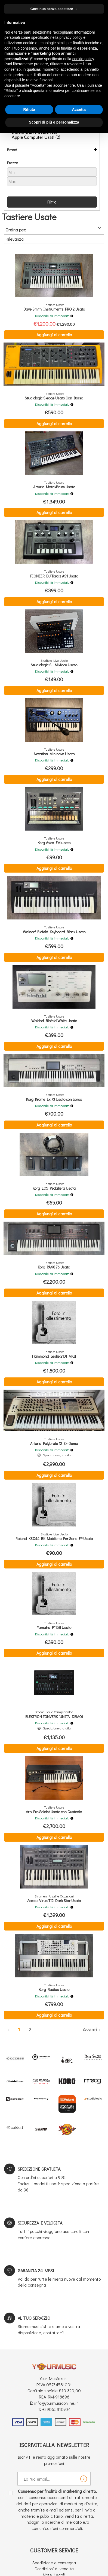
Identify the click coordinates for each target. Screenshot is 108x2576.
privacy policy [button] (70, 37)
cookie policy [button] (83, 59)
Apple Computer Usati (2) (36, 137)
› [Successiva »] (99, 2030)
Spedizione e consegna (54, 2562)
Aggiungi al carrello (54, 334)
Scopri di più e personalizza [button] (54, 122)
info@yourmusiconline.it (56, 2403)
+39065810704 (56, 2409)
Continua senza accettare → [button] (54, 9)
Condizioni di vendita (54, 2568)
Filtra (52, 202)
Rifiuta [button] (29, 109)
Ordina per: (15, 230)
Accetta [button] (79, 109)
